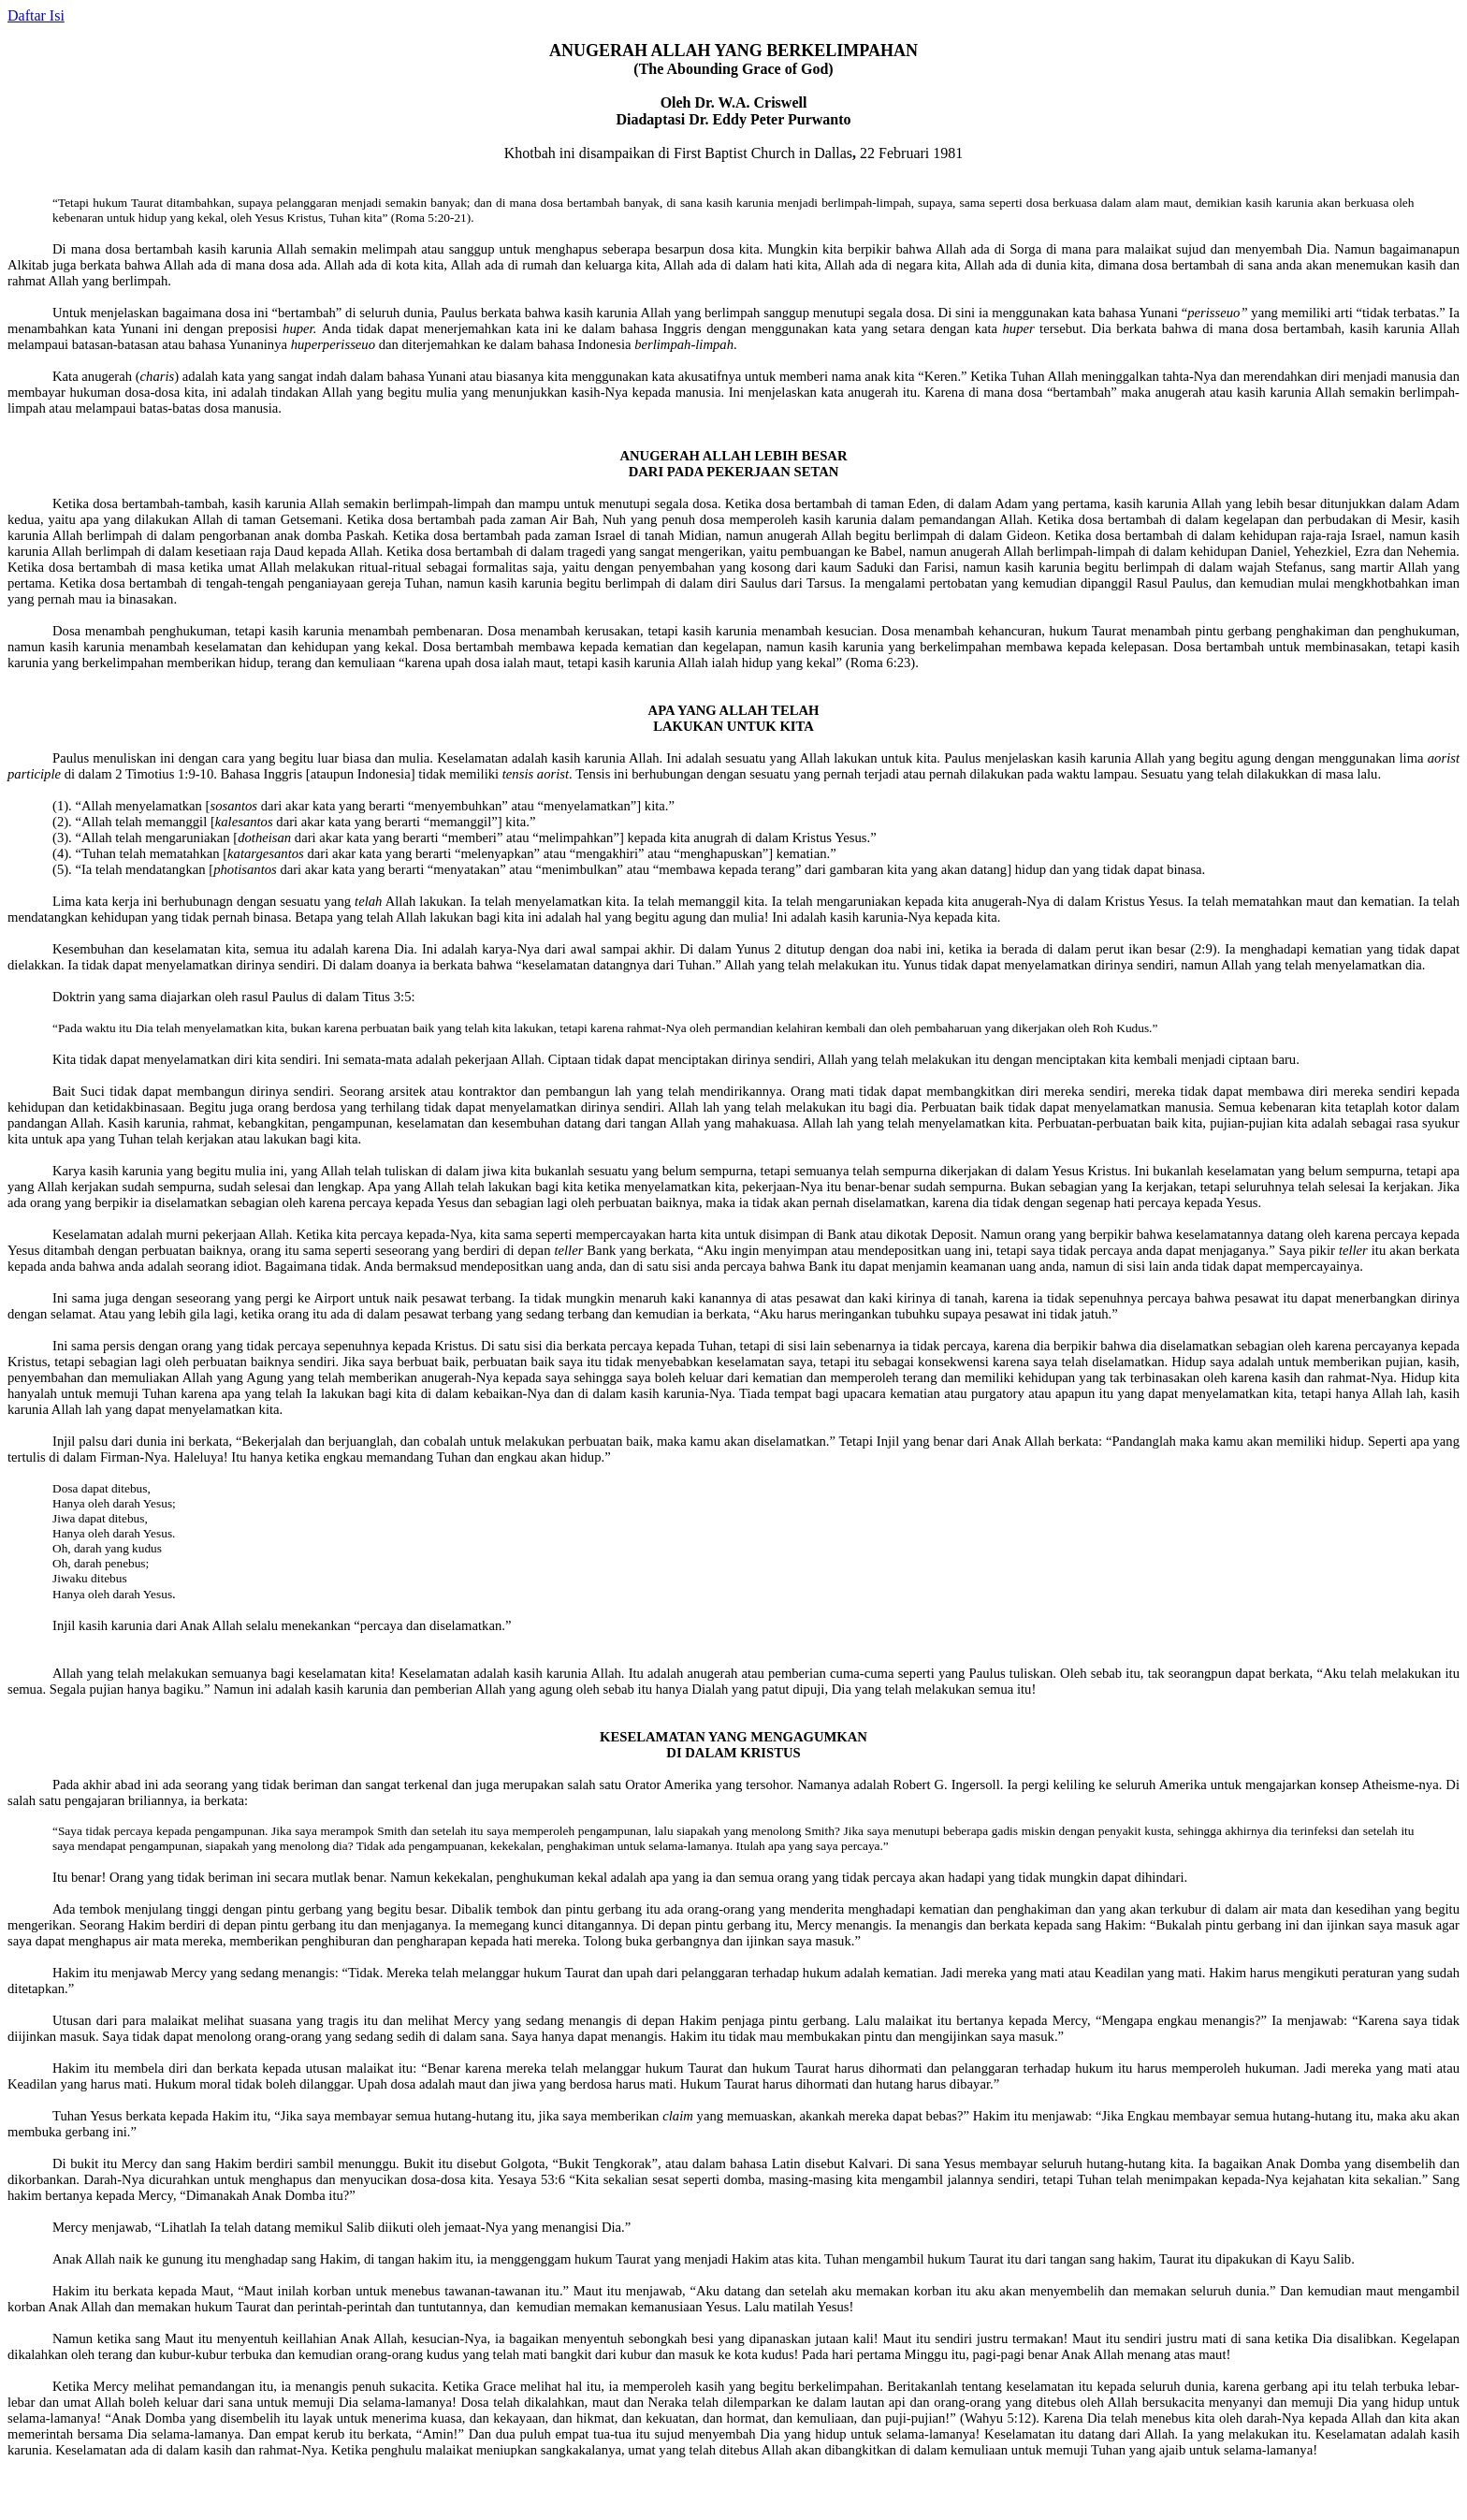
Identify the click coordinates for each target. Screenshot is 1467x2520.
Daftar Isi (36, 15)
